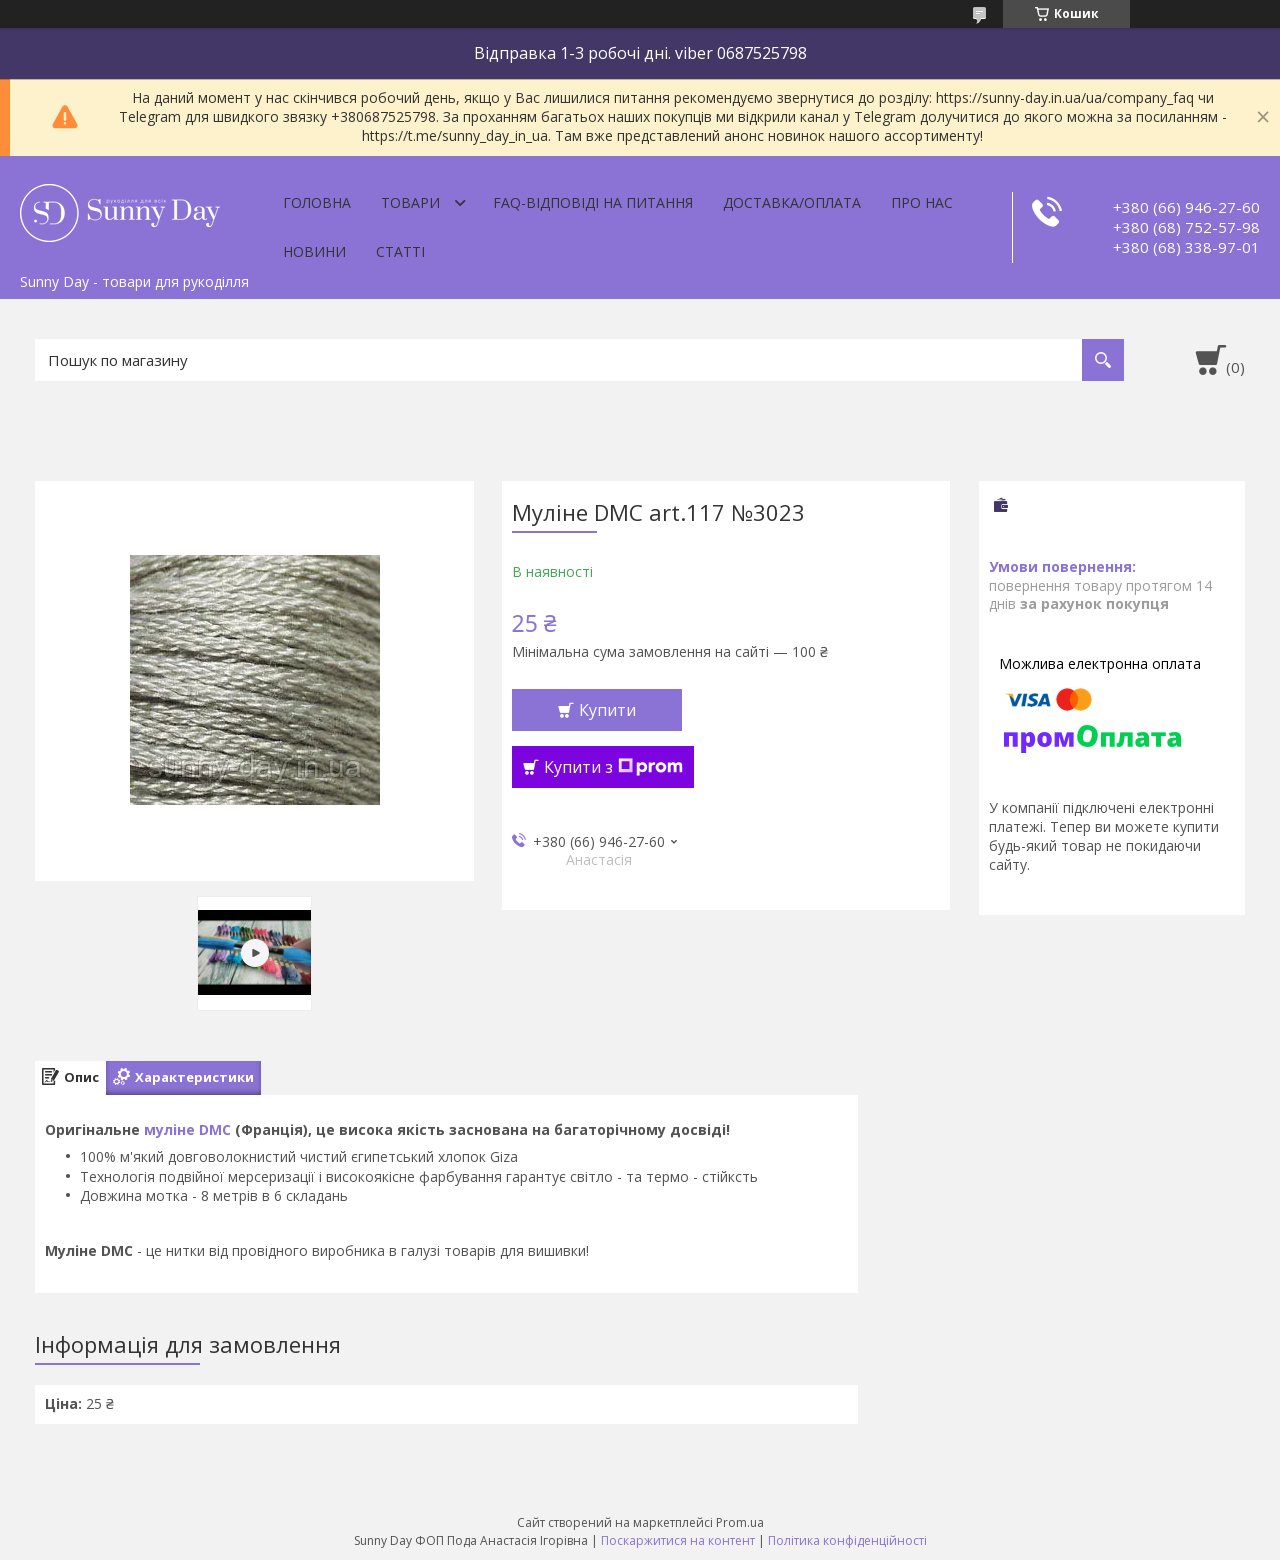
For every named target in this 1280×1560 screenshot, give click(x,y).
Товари (410, 202)
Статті (400, 251)
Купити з (613, 767)
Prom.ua (740, 1522)
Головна (317, 202)
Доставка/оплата (792, 202)
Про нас (922, 202)
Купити (607, 710)
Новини (314, 251)
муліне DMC (187, 1129)
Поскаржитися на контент (678, 1540)
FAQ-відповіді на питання (593, 202)
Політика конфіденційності (847, 1540)
